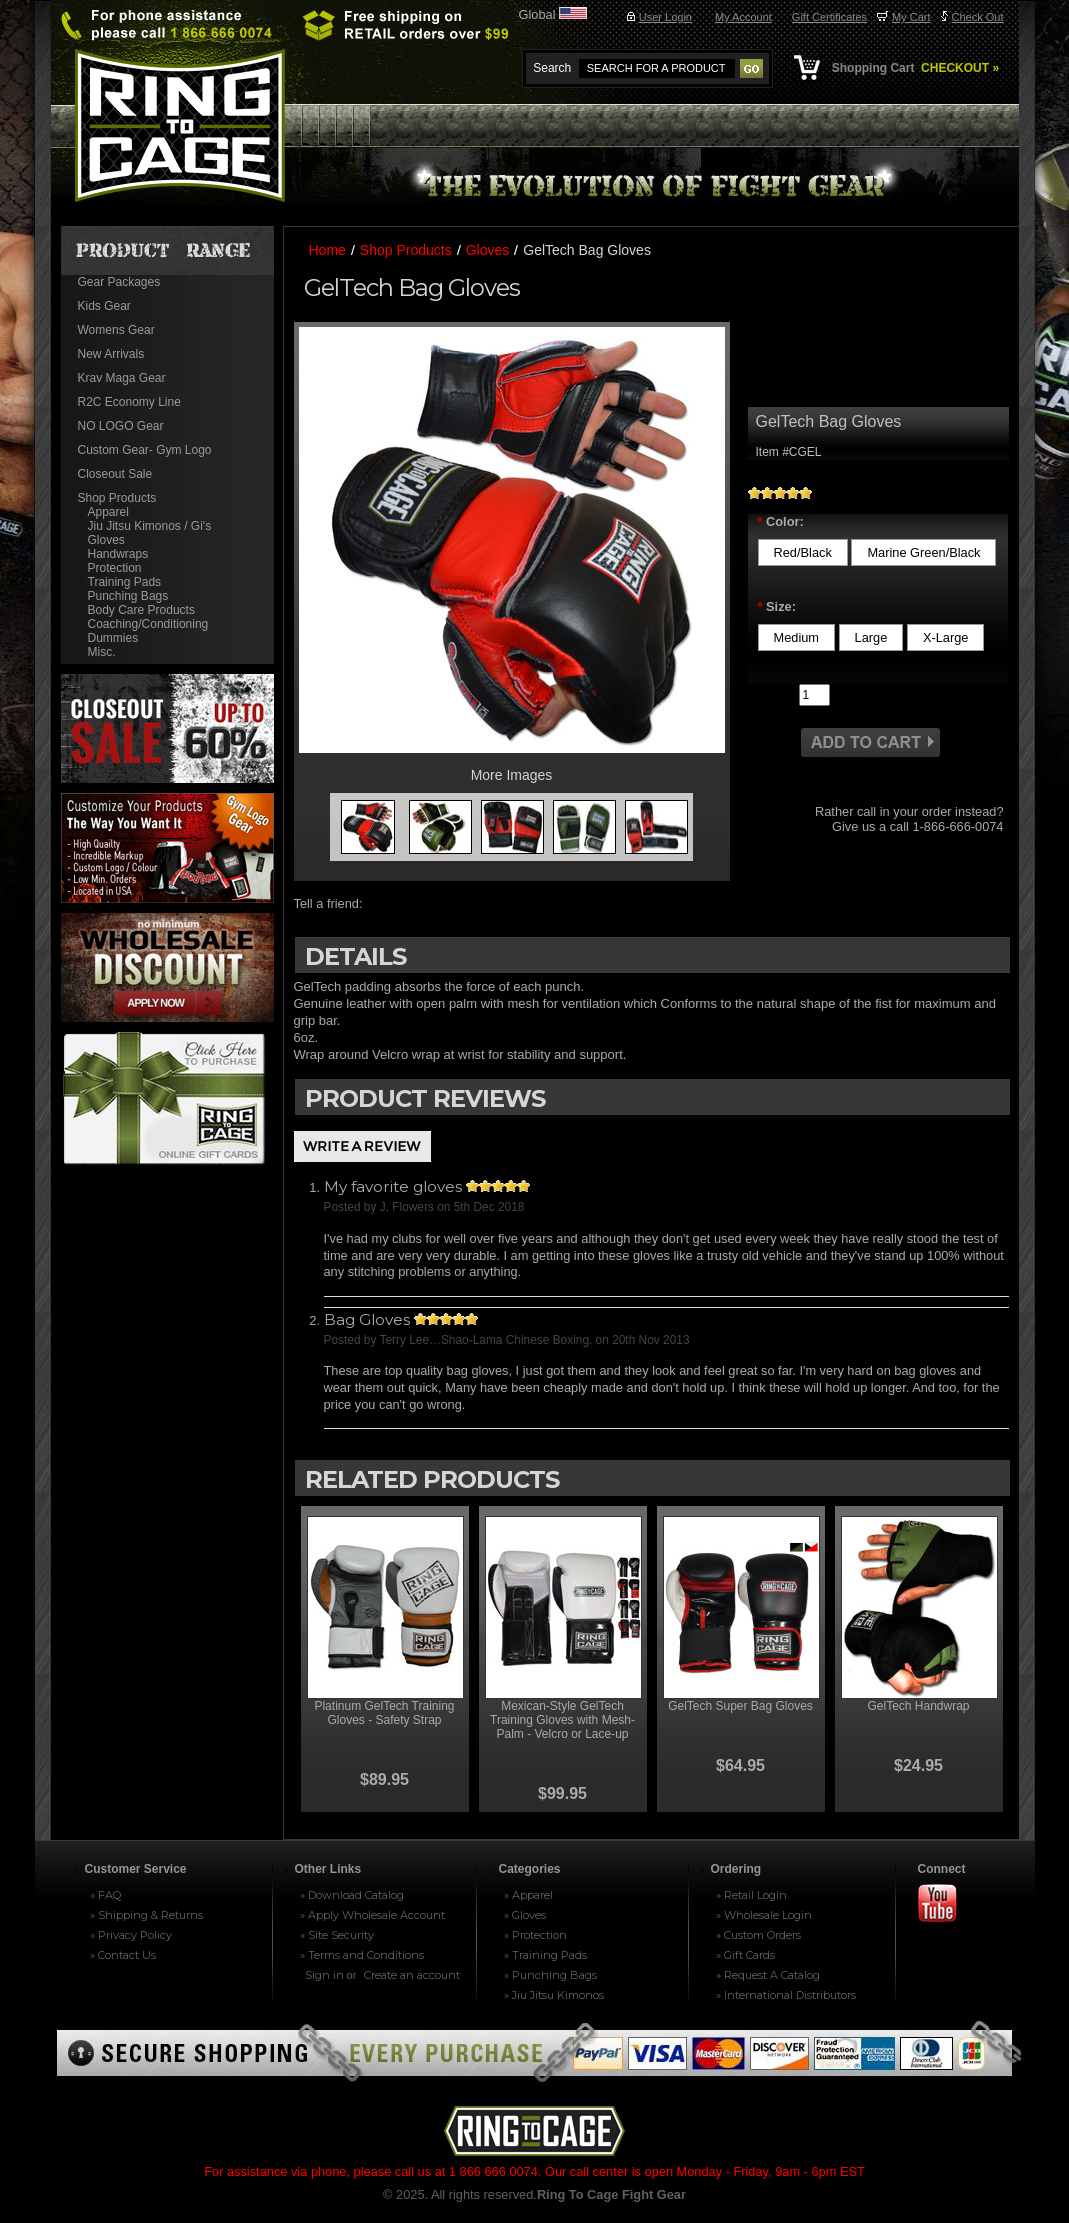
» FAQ (105, 1895)
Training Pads (125, 582)
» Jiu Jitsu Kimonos (554, 1995)
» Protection (535, 1935)
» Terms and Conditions (362, 1955)
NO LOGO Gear (121, 426)
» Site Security (337, 1935)
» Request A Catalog (768, 1975)
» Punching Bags (550, 1975)
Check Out (978, 17)
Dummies (113, 638)
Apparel (108, 512)
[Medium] (797, 637)
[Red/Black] (803, 552)
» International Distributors (786, 1995)
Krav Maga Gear (122, 378)
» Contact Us (123, 1955)
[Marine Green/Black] (923, 552)
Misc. (102, 652)
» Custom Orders (758, 1935)
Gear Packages (119, 282)
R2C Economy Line (129, 402)
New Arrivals (111, 354)
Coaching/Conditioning (148, 624)
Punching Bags (128, 596)
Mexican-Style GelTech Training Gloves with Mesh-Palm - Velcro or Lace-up (562, 1720)
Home (327, 250)
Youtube (946, 1904)
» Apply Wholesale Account (372, 1915)
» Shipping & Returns (146, 1915)
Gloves (106, 540)
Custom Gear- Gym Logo (145, 450)
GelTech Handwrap (918, 1706)
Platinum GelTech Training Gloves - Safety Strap (384, 1713)
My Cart (911, 17)
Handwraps (118, 554)
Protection (115, 568)
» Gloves (525, 1915)
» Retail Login (751, 1895)
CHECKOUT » (958, 68)
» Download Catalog (352, 1895)
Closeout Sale (115, 474)
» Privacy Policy (131, 1935)
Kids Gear (104, 306)
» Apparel (528, 1895)
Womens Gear (116, 330)
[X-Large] (946, 637)
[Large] (871, 637)
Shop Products (117, 498)
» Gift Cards (745, 1955)
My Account (743, 17)
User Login (665, 17)
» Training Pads (545, 1955)
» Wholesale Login (764, 1915)
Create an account (412, 1975)
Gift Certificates (829, 17)
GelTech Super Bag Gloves (740, 1706)
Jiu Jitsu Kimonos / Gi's (150, 526)
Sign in (324, 1975)
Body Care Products (141, 610)
